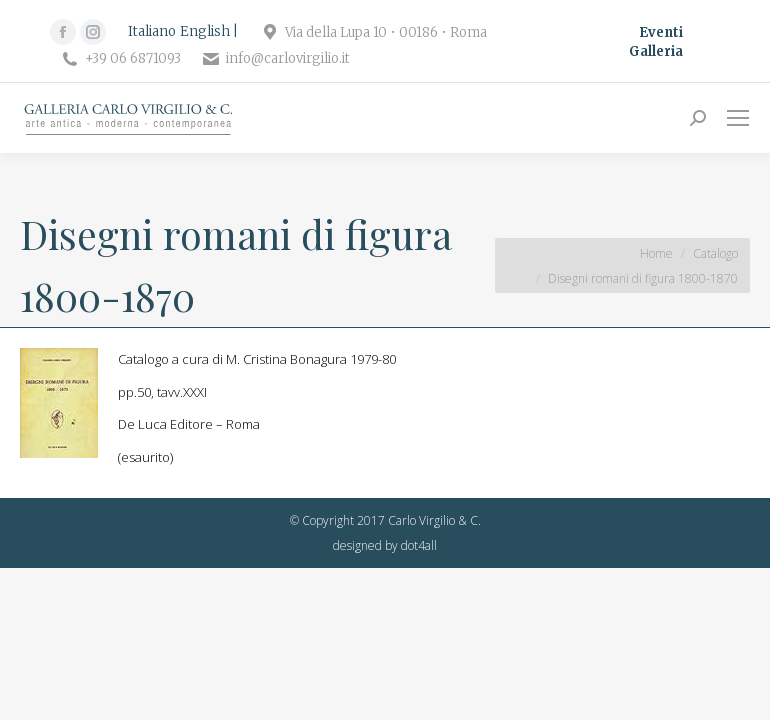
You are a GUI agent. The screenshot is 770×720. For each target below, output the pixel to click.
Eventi (661, 32)
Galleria (656, 51)
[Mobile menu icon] (738, 118)
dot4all (419, 545)
